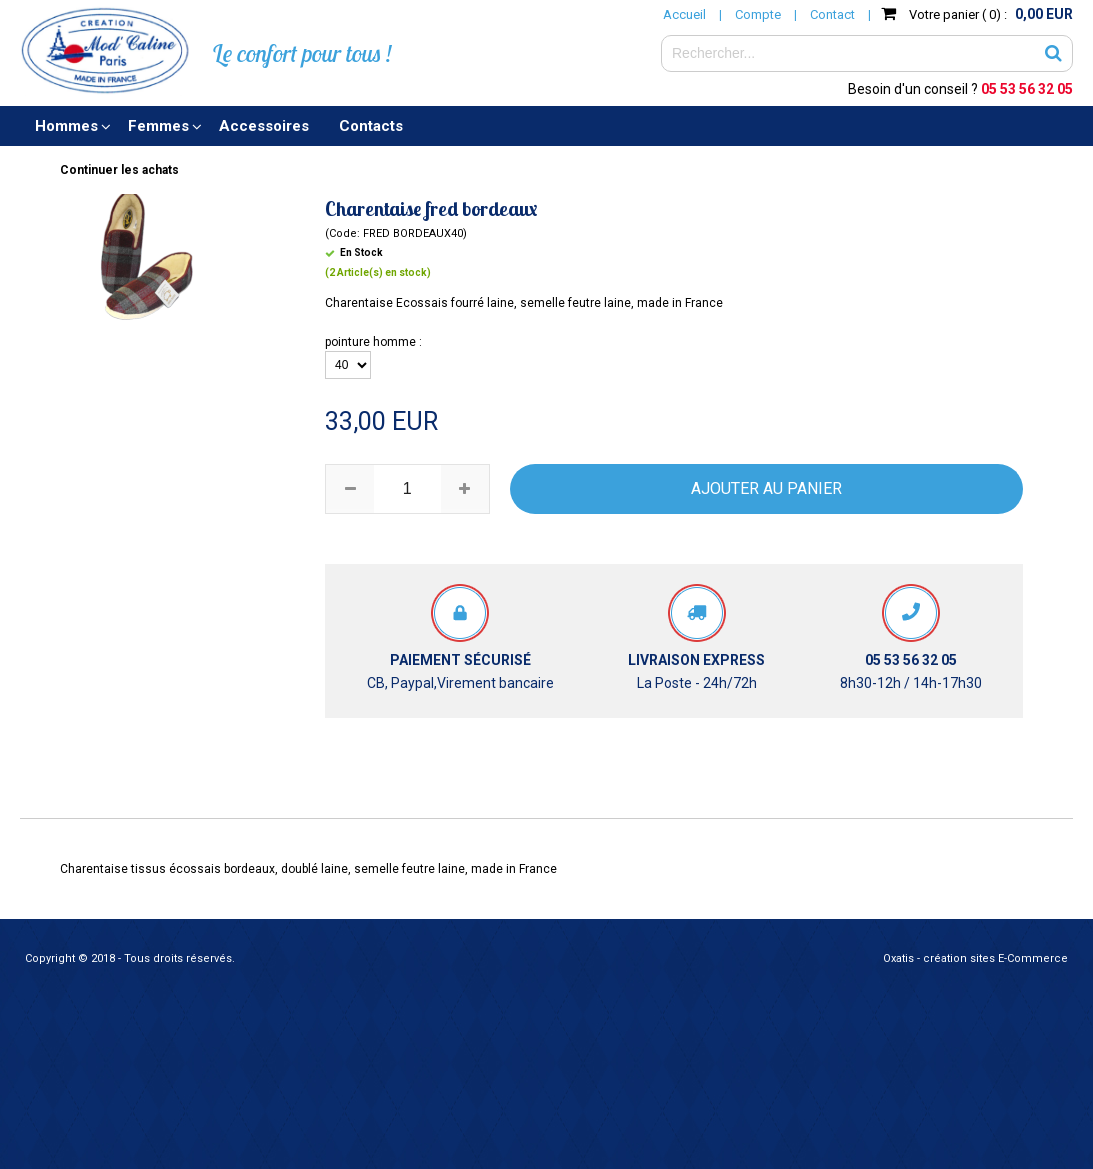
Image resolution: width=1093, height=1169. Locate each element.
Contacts (371, 126)
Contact (832, 14)
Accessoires (264, 126)
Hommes (66, 126)
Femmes (158, 126)
